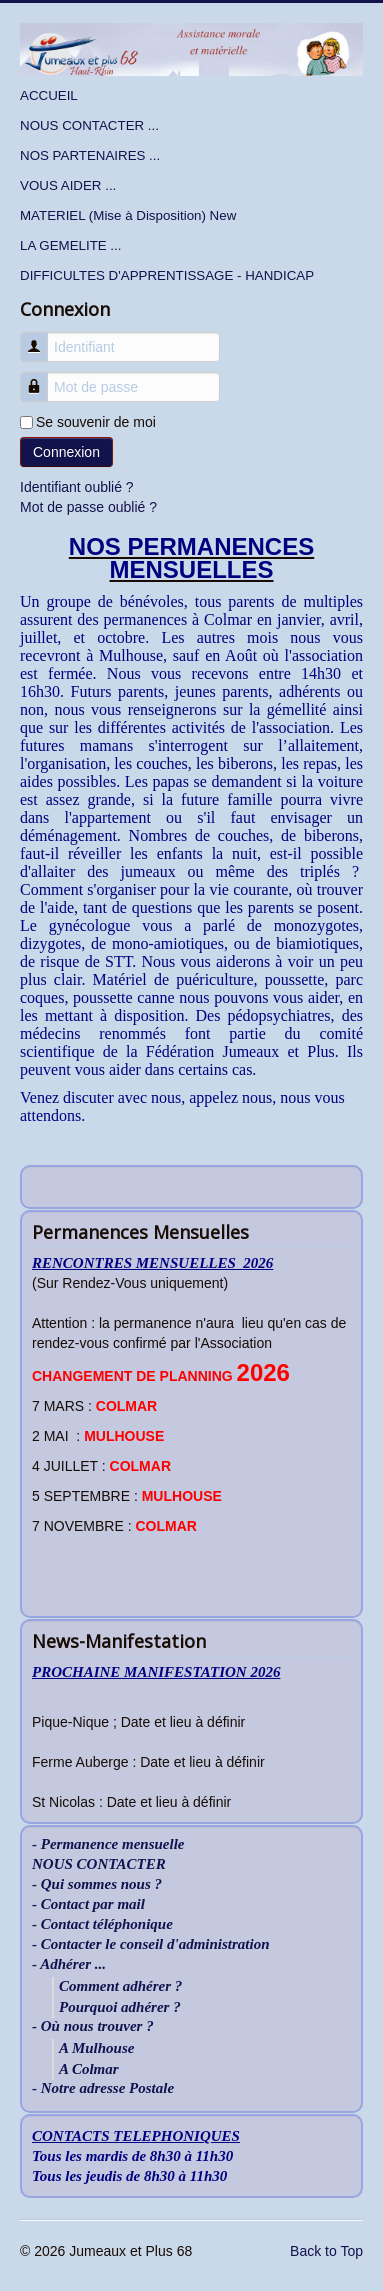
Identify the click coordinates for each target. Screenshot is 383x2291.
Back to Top (326, 2251)
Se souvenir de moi (96, 422)
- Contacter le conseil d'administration (151, 1944)
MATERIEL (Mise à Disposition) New (128, 215)
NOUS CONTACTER (99, 1864)
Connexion (66, 452)
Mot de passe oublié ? (88, 507)
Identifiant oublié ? (77, 487)
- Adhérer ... (69, 1964)
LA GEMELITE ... (70, 245)
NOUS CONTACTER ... (89, 125)
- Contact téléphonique (102, 1924)
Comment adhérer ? (120, 1986)
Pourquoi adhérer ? (120, 2007)
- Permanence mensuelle (108, 1844)
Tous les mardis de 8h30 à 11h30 (132, 2156)
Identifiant (41, 337)
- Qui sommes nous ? (97, 1884)
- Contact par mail (88, 1904)
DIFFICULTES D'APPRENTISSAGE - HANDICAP (167, 275)
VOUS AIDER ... (68, 185)
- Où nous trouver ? (93, 2026)
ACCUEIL (49, 95)
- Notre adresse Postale (103, 2088)
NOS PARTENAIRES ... (90, 155)
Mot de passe (41, 377)
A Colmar (89, 2069)
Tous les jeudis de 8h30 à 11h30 (129, 2176)
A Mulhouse (96, 2048)
